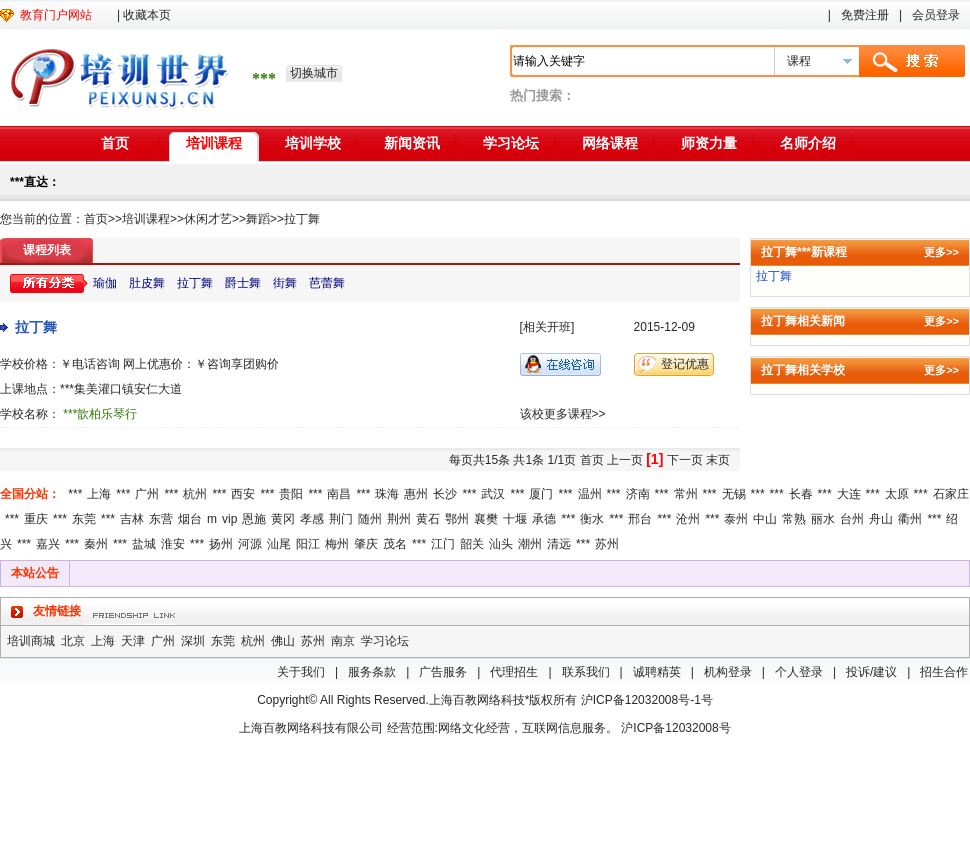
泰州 (736, 519)
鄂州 (457, 519)
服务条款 (372, 672)
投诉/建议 (871, 672)
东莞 (84, 519)
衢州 (910, 519)
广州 (147, 494)
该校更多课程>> (563, 414)
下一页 (685, 460)
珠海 (387, 494)
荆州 (399, 519)
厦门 (541, 494)
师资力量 (709, 143)
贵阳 (291, 494)
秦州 (96, 544)
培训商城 (31, 641)
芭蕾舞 (327, 283)
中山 (765, 519)
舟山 (881, 519)
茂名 (395, 544)
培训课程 (214, 143)
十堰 (515, 519)
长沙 (445, 494)
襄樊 (486, 519)
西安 (243, 494)
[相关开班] (547, 327)
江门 (443, 544)
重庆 (36, 519)
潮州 (530, 544)
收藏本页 (147, 15)
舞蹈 (258, 219)
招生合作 (944, 672)
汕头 (501, 544)
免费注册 (865, 15)
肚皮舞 (147, 283)
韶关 (472, 544)
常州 (686, 494)
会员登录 (936, 15)
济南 (638, 494)
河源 (250, 544)
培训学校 (313, 143)
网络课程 (610, 143)
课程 (799, 61)
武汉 (493, 494)
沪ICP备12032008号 (675, 728)
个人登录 (799, 672)
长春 (801, 494)
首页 (115, 143)
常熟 (794, 519)
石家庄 (951, 494)
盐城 (144, 544)
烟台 (190, 519)
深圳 (193, 641)
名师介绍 (808, 143)
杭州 (195, 494)
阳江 (308, 544)
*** (75, 494)
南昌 (339, 494)
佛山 (283, 641)
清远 (559, 544)
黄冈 (283, 519)
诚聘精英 (657, 672)
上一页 (625, 460)
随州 (370, 519)
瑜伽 (105, 283)
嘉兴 (48, 544)
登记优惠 (685, 364)
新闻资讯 (412, 143)
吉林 (132, 519)
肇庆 (366, 544)
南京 (343, 641)
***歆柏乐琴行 (100, 414)
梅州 (337, 544)
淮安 (173, 544)
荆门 (341, 519)
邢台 (640, 519)
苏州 (607, 544)
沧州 (688, 519)
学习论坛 (511, 143)
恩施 (254, 519)
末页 (718, 460)
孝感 (312, 519)
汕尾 (279, 544)
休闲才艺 (208, 219)
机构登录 (728, 672)
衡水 (592, 519)
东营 (161, 519)
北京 (73, 641)
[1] (654, 459)
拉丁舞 (302, 219)
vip (229, 519)
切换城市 (314, 73)
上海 (99, 494)
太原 (897, 494)
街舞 (285, 283)
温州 (590, 494)
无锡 (734, 494)
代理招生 (514, 672)
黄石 (428, 519)
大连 (849, 494)
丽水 (823, 519)
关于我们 (301, 672)
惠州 (416, 494)
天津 (133, 641)
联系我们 (586, 672)
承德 (544, 519)
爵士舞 (243, 283)
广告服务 (443, 672)
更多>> (941, 252)
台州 (852, 519)
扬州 (221, 544)
